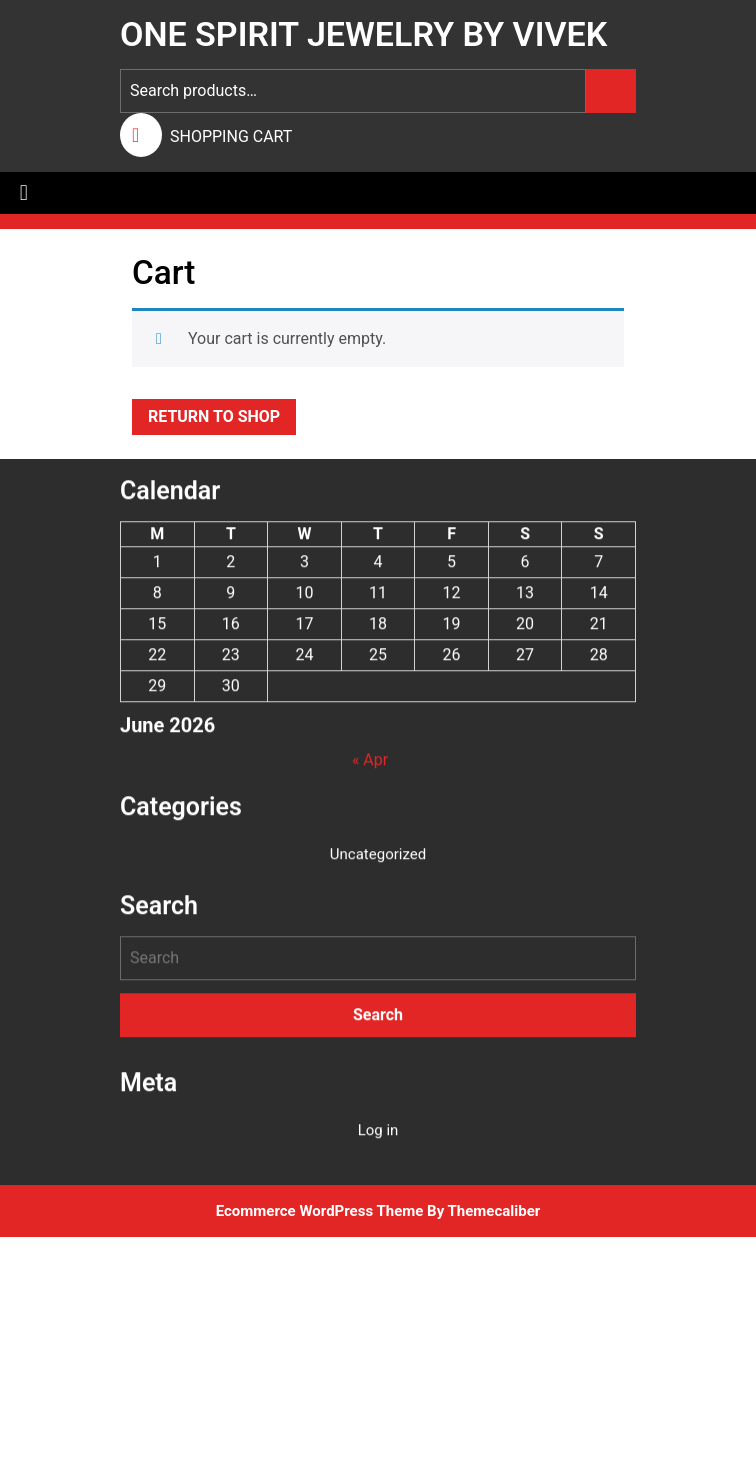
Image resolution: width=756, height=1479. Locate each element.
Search (611, 91)
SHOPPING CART (231, 136)
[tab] (24, 193)
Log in (378, 1142)
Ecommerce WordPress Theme (320, 1211)
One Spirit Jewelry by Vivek (363, 34)
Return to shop (214, 416)
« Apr (370, 771)
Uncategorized (378, 866)
